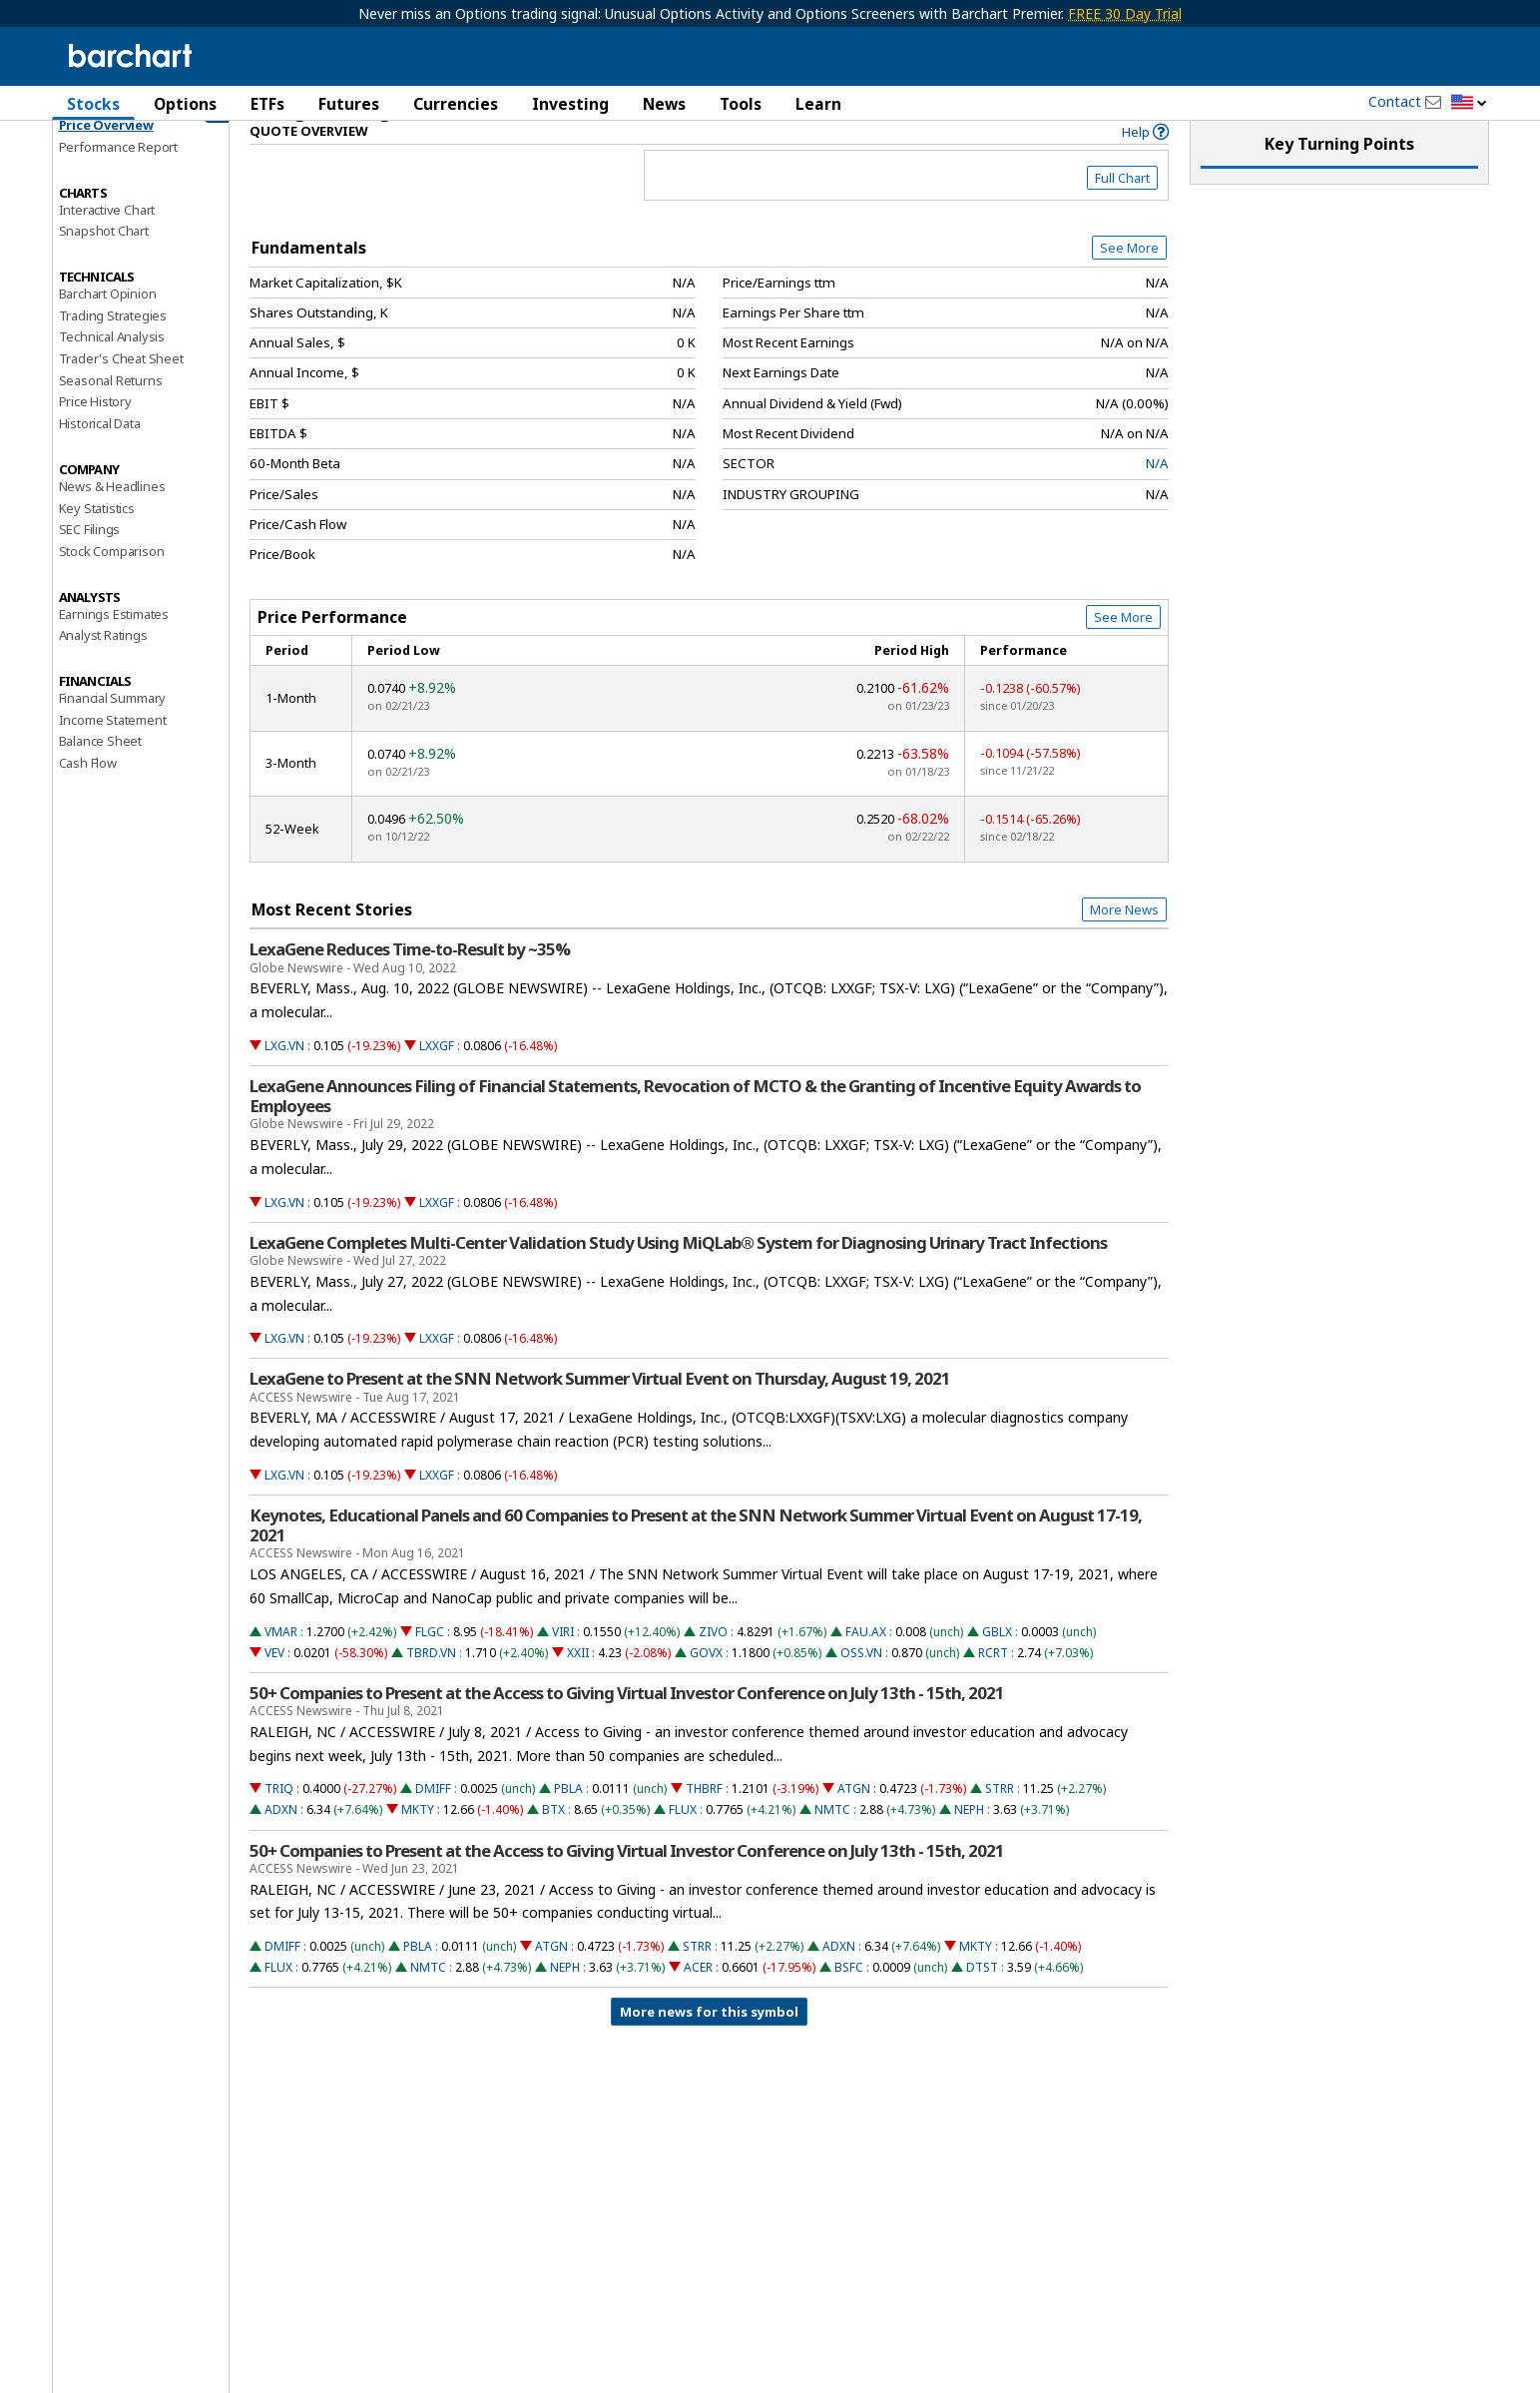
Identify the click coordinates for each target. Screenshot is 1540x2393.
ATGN (853, 1820)
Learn (818, 104)
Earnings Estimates (114, 645)
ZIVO (713, 1663)
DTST (982, 1999)
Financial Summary (113, 730)
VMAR (280, 1663)
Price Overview (106, 157)
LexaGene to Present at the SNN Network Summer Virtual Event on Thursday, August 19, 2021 (600, 1411)
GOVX (706, 1684)
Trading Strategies (113, 346)
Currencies (455, 104)
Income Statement (113, 751)
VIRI (563, 1663)
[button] (1469, 103)
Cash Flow (88, 795)
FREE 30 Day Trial (1125, 13)
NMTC (832, 1841)
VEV (274, 1684)
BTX (553, 1841)
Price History (95, 433)
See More (1129, 280)
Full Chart (1122, 210)
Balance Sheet (100, 773)
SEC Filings (90, 561)
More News (1124, 941)
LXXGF (436, 1077)
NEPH (969, 1841)
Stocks (93, 104)
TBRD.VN (431, 1684)
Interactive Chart (107, 241)
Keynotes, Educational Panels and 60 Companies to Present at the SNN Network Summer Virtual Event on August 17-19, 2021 (696, 1557)
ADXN (280, 1841)
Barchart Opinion (108, 325)
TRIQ (278, 1820)
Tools (741, 104)
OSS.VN (861, 1684)
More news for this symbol (709, 2044)
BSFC (848, 1999)
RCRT (993, 1684)
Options (185, 104)
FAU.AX (865, 1663)
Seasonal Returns (111, 412)
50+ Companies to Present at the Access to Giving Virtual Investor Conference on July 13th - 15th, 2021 (627, 1725)
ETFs (267, 104)
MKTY (417, 1841)
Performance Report (118, 179)
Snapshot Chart (104, 263)
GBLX (997, 1663)
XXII (578, 1684)
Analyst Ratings (103, 667)
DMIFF (433, 1820)
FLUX (683, 1841)
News (664, 104)
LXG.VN (284, 1077)
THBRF (704, 1820)
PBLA (568, 1820)
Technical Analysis (112, 368)
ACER (698, 1999)
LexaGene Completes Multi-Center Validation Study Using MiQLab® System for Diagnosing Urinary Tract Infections (678, 1275)
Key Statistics (97, 539)
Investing (570, 104)
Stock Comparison (112, 583)
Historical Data (100, 455)
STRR (999, 1820)
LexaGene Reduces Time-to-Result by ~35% (410, 981)
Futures (348, 104)
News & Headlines (112, 518)
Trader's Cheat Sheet (121, 390)
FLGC (429, 1663)
